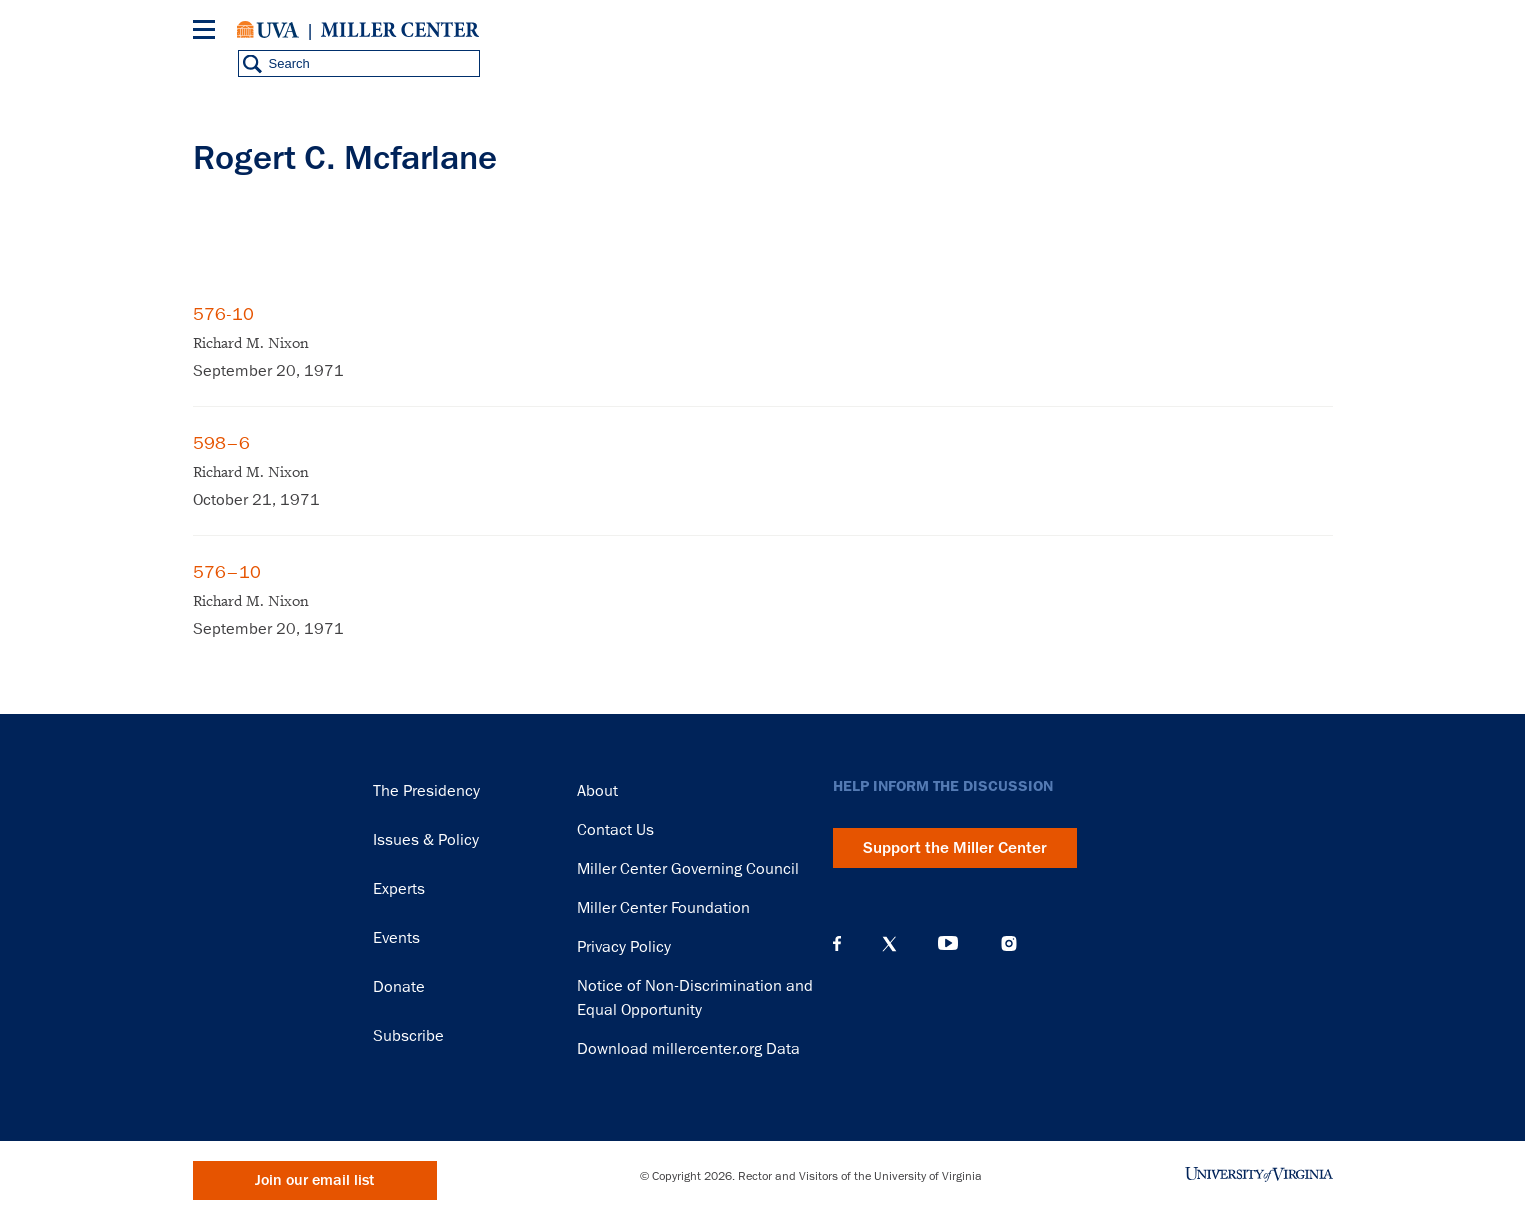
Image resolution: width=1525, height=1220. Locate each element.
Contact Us (615, 830)
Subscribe (408, 1036)
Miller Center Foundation (663, 908)
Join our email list (314, 1180)
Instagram (1009, 943)
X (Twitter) (889, 944)
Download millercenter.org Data (688, 1049)
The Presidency (426, 791)
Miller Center (400, 30)
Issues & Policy (426, 840)
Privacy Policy (624, 947)
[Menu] (208, 32)
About (597, 791)
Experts (399, 889)
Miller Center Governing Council (688, 869)
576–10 (227, 572)
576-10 (223, 314)
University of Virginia (268, 30)
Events (396, 938)
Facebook (837, 944)
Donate (399, 987)
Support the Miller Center (955, 848)
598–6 (221, 443)
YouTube (948, 944)
